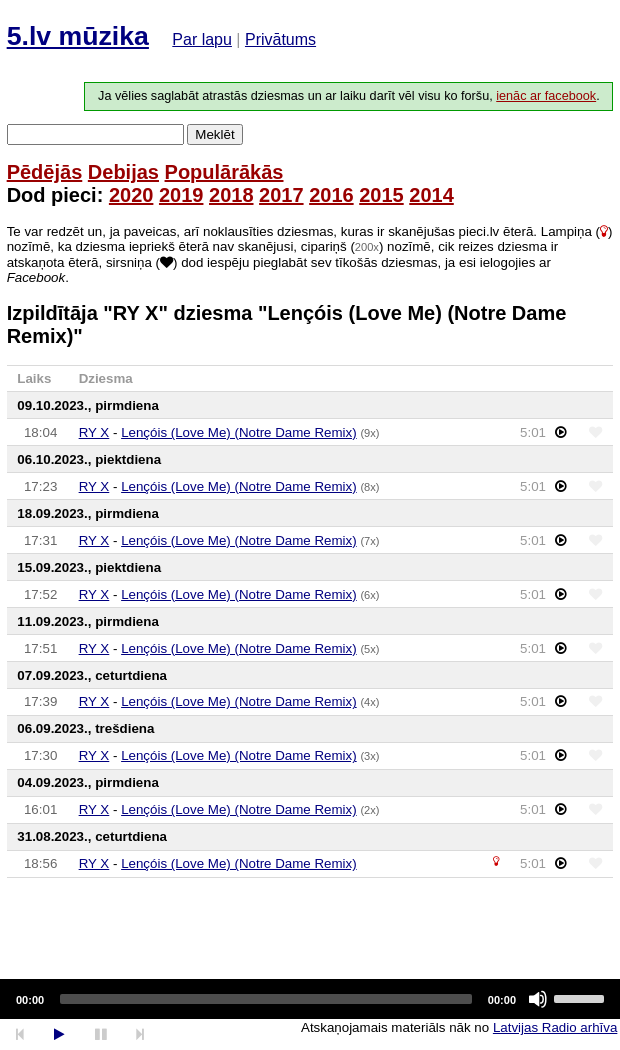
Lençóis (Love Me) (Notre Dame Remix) (239, 432)
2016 (331, 195)
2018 (231, 195)
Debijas (123, 172)
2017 (281, 195)
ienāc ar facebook (546, 96)
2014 (431, 195)
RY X (94, 432)
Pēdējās (45, 172)
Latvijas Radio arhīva (555, 1027)
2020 (131, 195)
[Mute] (538, 999)
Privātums (280, 39)
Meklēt (214, 134)
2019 (181, 195)
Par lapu (202, 39)
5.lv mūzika (78, 36)
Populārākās (224, 172)
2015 (381, 195)
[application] (310, 999)
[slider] (266, 999)
